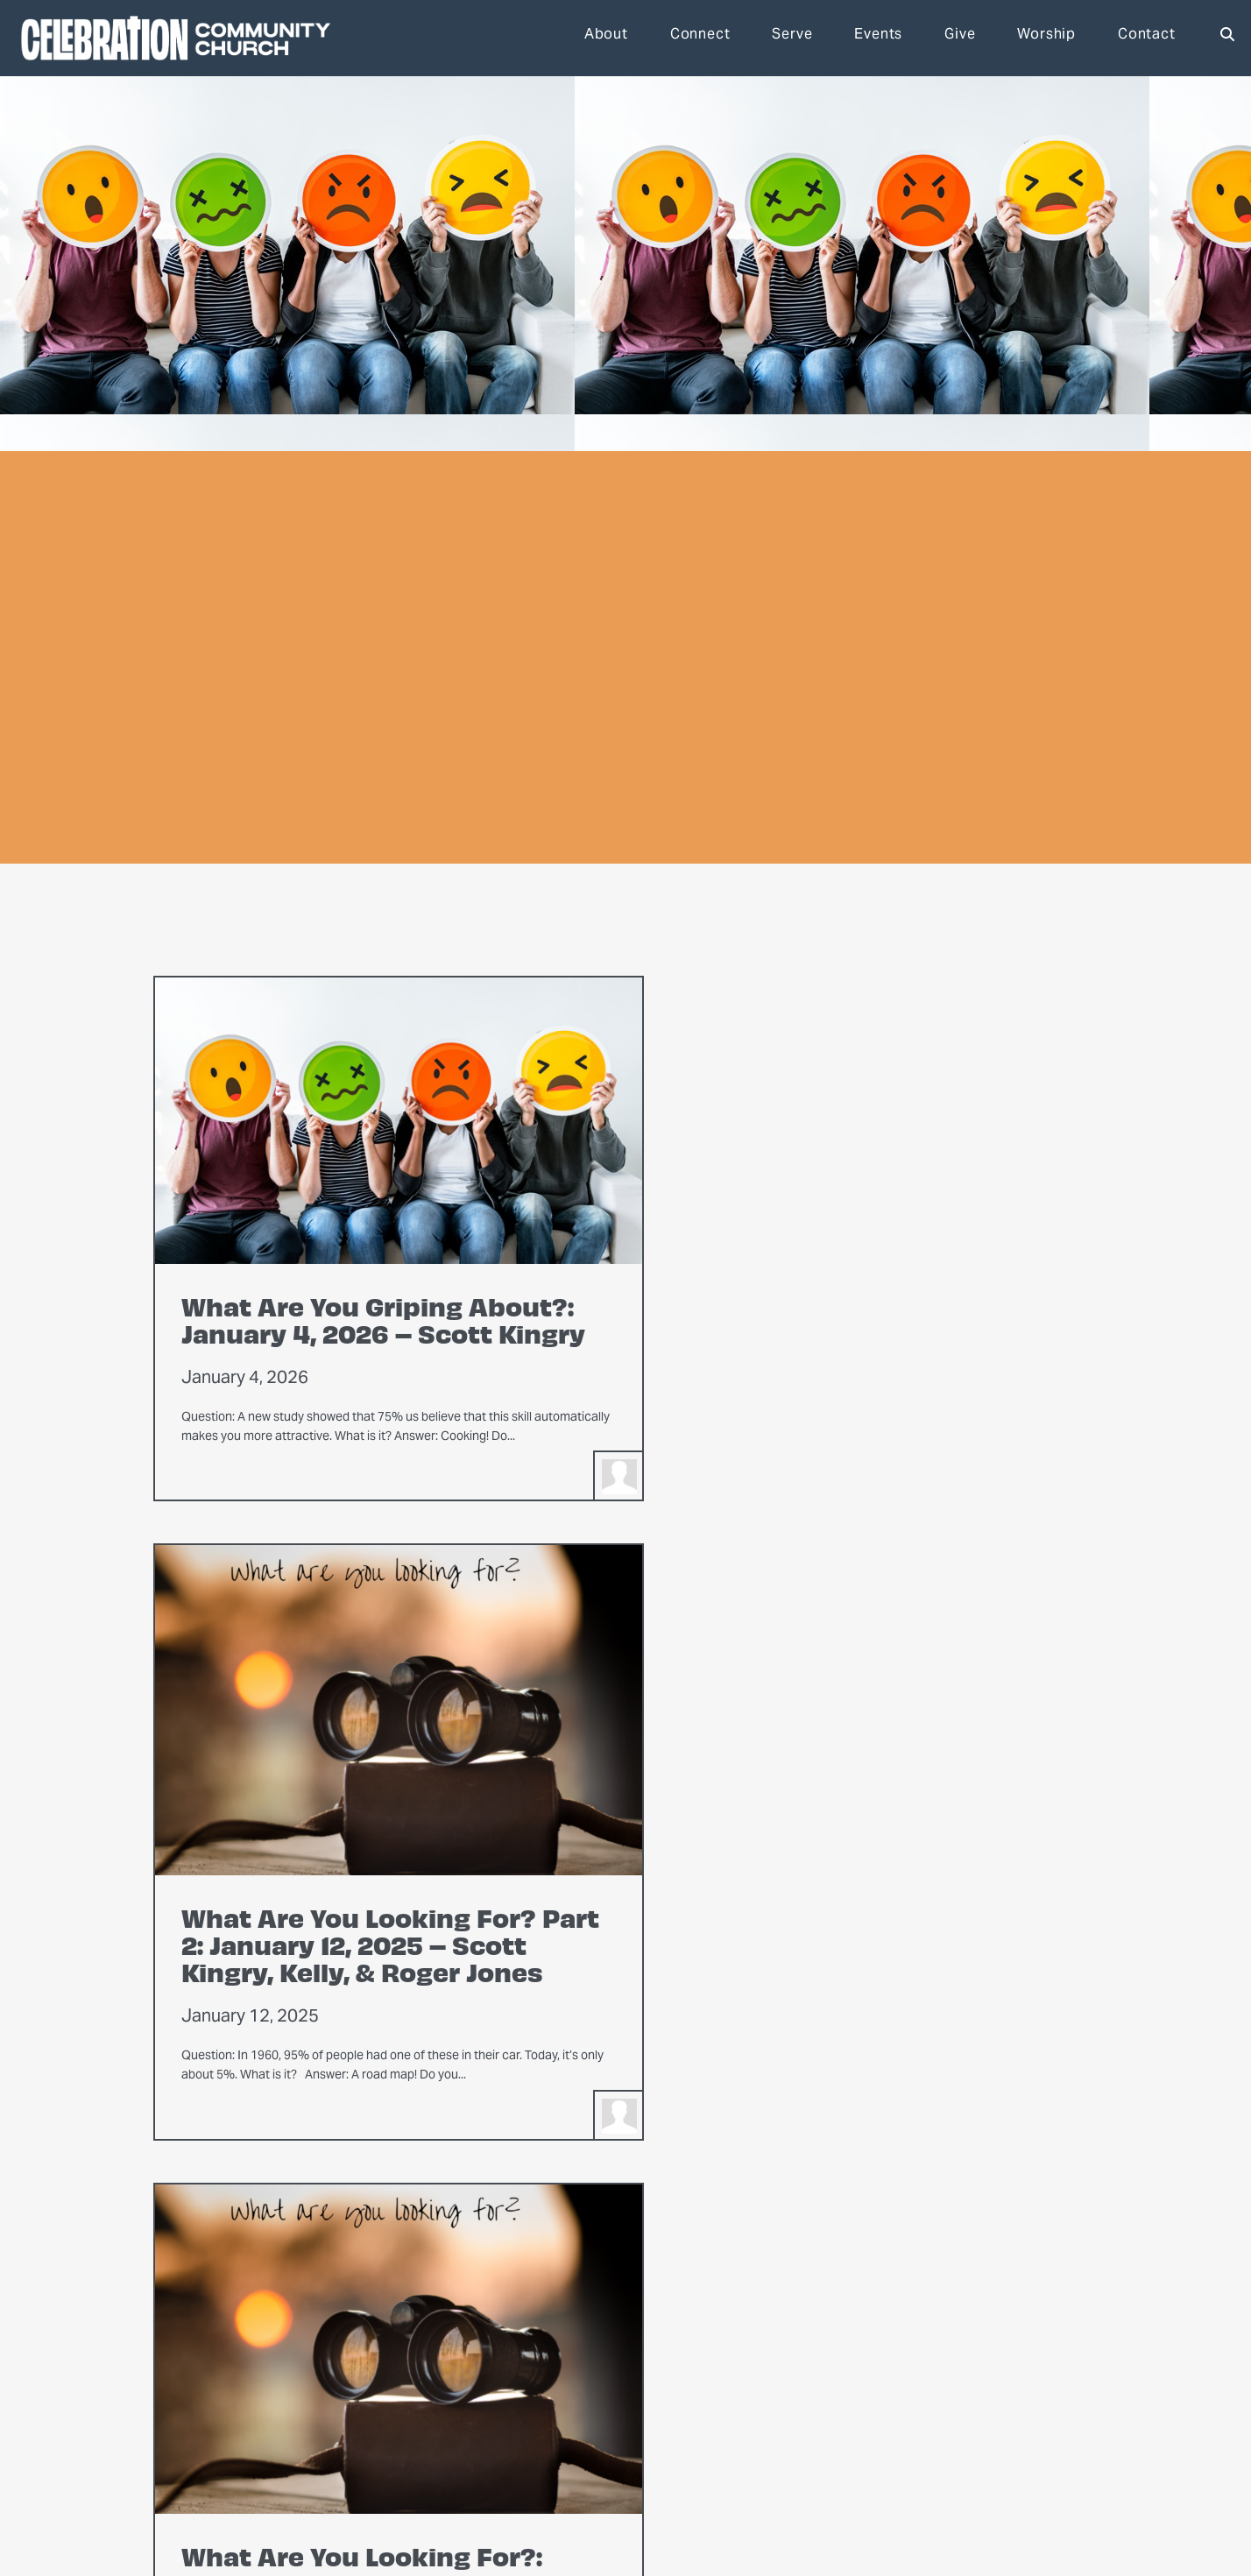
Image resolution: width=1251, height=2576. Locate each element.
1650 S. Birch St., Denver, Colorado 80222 (451, 2455)
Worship (1046, 38)
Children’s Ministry (591, 2418)
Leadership (376, 2376)
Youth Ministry (580, 2397)
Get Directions (776, 2376)
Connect (700, 38)
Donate (756, 2355)
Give (959, 38)
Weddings (372, 2418)
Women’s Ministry (589, 2355)
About (606, 38)
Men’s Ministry (580, 2376)
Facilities (369, 2397)
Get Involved (793, 2330)
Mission (366, 2355)
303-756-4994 (305, 2455)
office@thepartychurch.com (191, 2455)
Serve (792, 38)
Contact (1147, 38)
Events (878, 38)
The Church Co (161, 2509)
